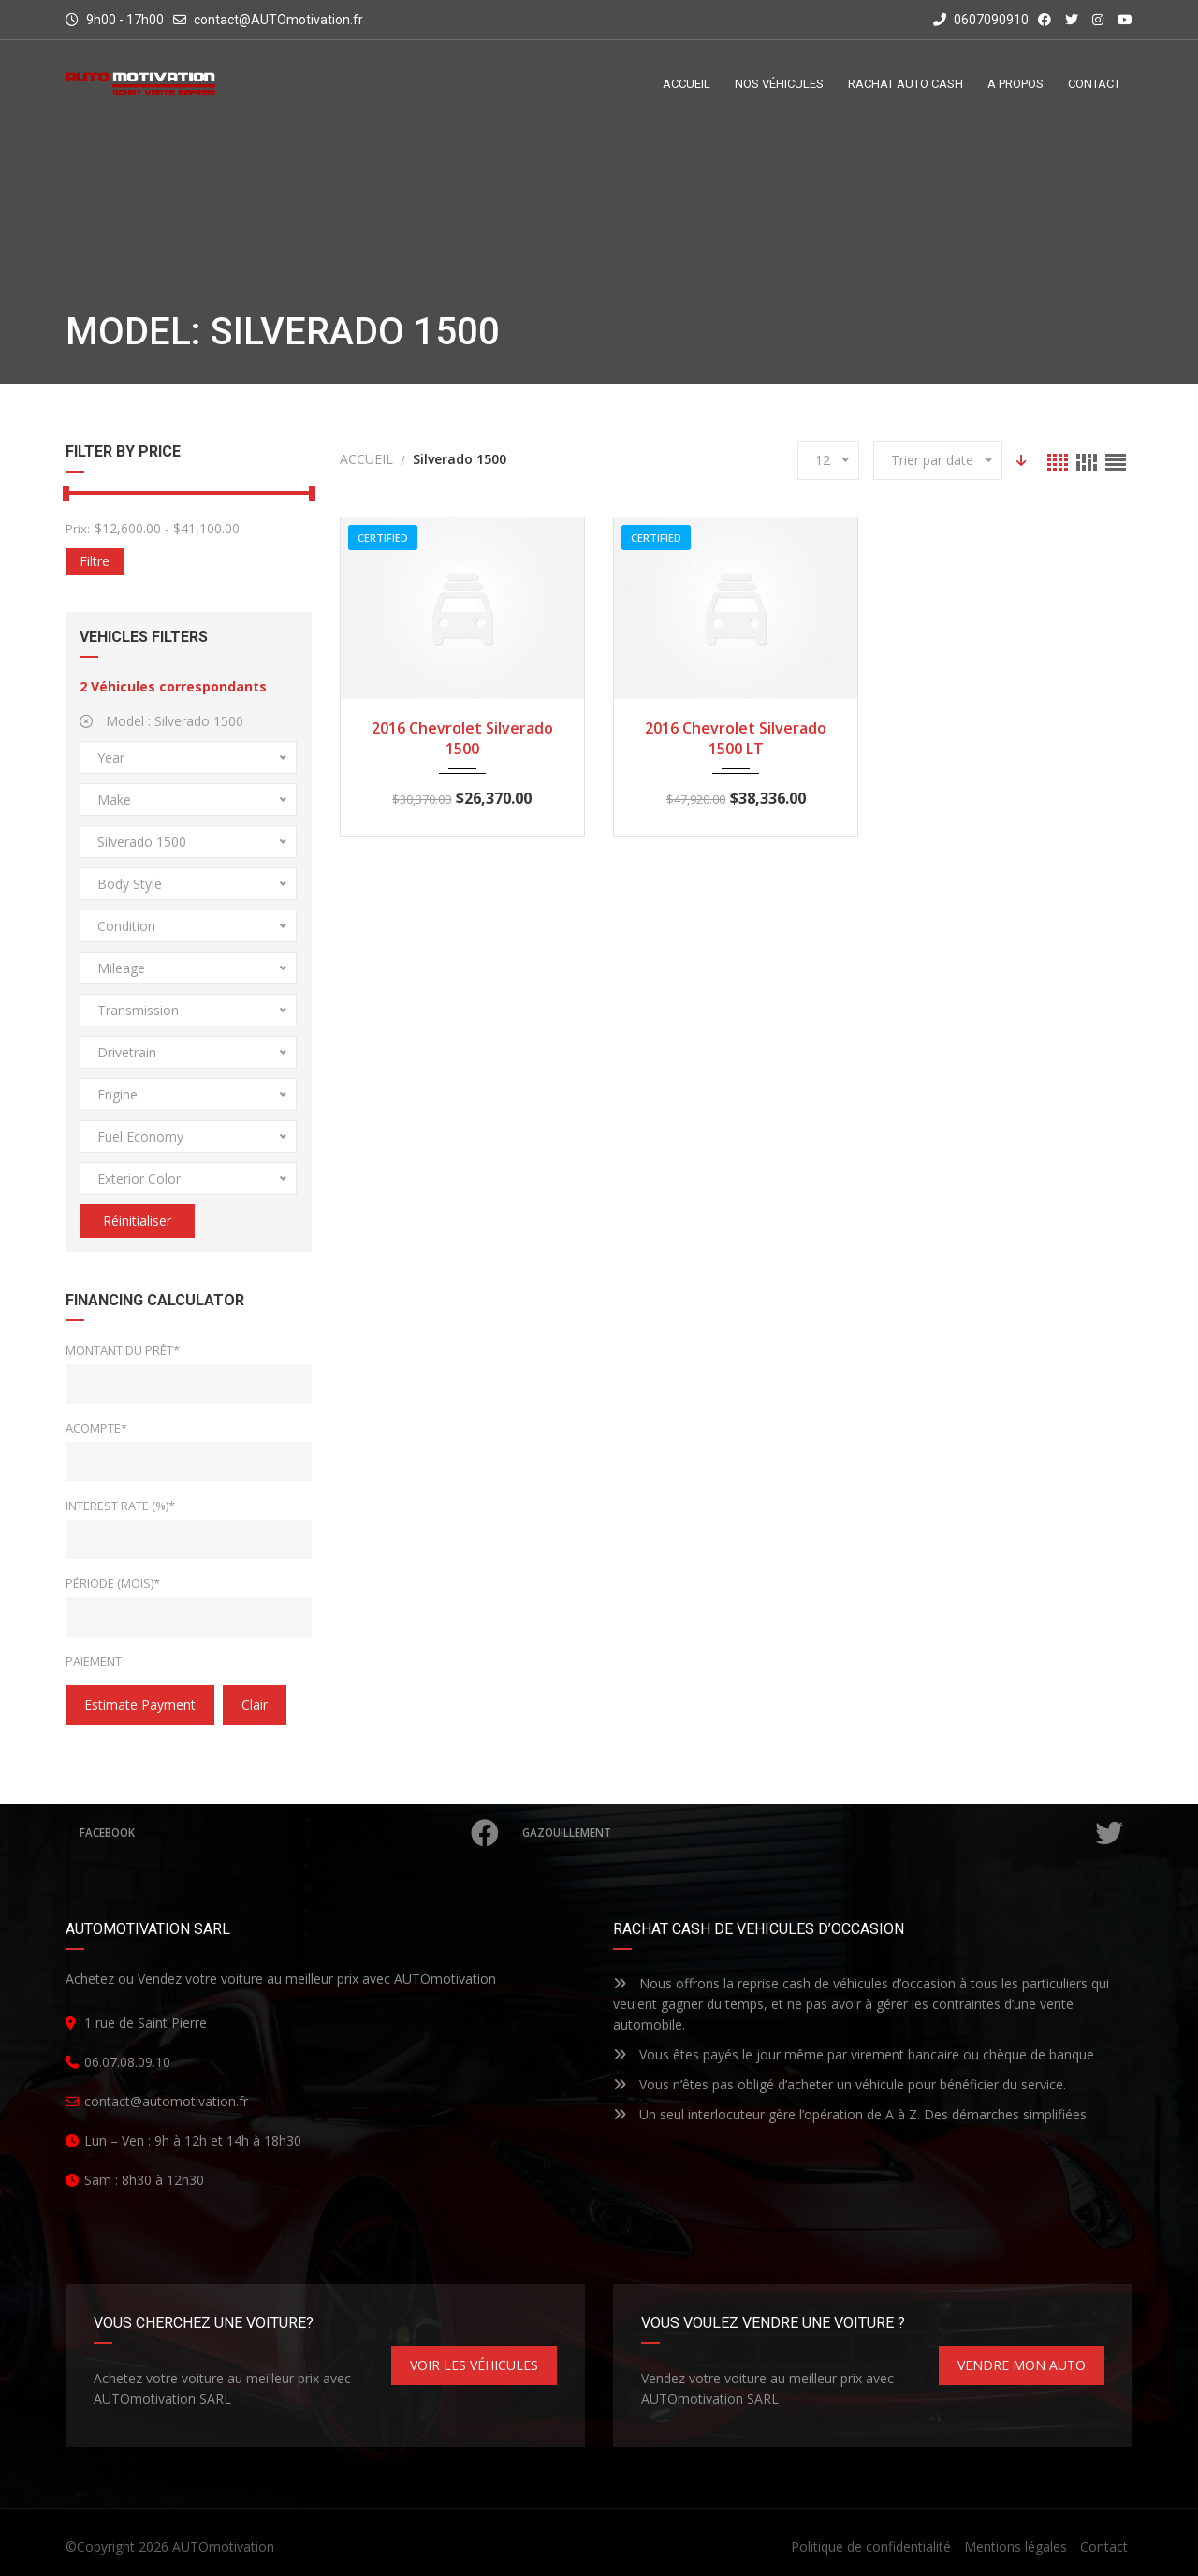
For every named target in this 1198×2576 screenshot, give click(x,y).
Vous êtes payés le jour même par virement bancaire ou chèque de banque (853, 2054)
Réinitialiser (137, 1221)
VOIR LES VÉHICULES (474, 2365)
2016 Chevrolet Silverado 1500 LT (735, 738)
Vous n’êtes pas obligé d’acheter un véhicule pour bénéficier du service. (839, 2084)
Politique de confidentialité (871, 2546)
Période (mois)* (113, 1583)
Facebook (291, 1833)
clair (254, 1704)
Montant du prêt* (123, 1350)
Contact (1104, 2546)
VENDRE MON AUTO (1021, 2365)
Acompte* (96, 1427)
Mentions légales (1015, 2546)
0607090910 (981, 19)
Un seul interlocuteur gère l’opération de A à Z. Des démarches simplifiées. (851, 2114)
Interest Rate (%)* (120, 1505)
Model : (161, 721)
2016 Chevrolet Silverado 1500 (462, 738)
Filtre (95, 561)
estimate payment (140, 1704)
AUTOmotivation (223, 2546)
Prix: (78, 528)
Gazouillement (824, 1833)
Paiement (94, 1660)
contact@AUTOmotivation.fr (278, 19)
